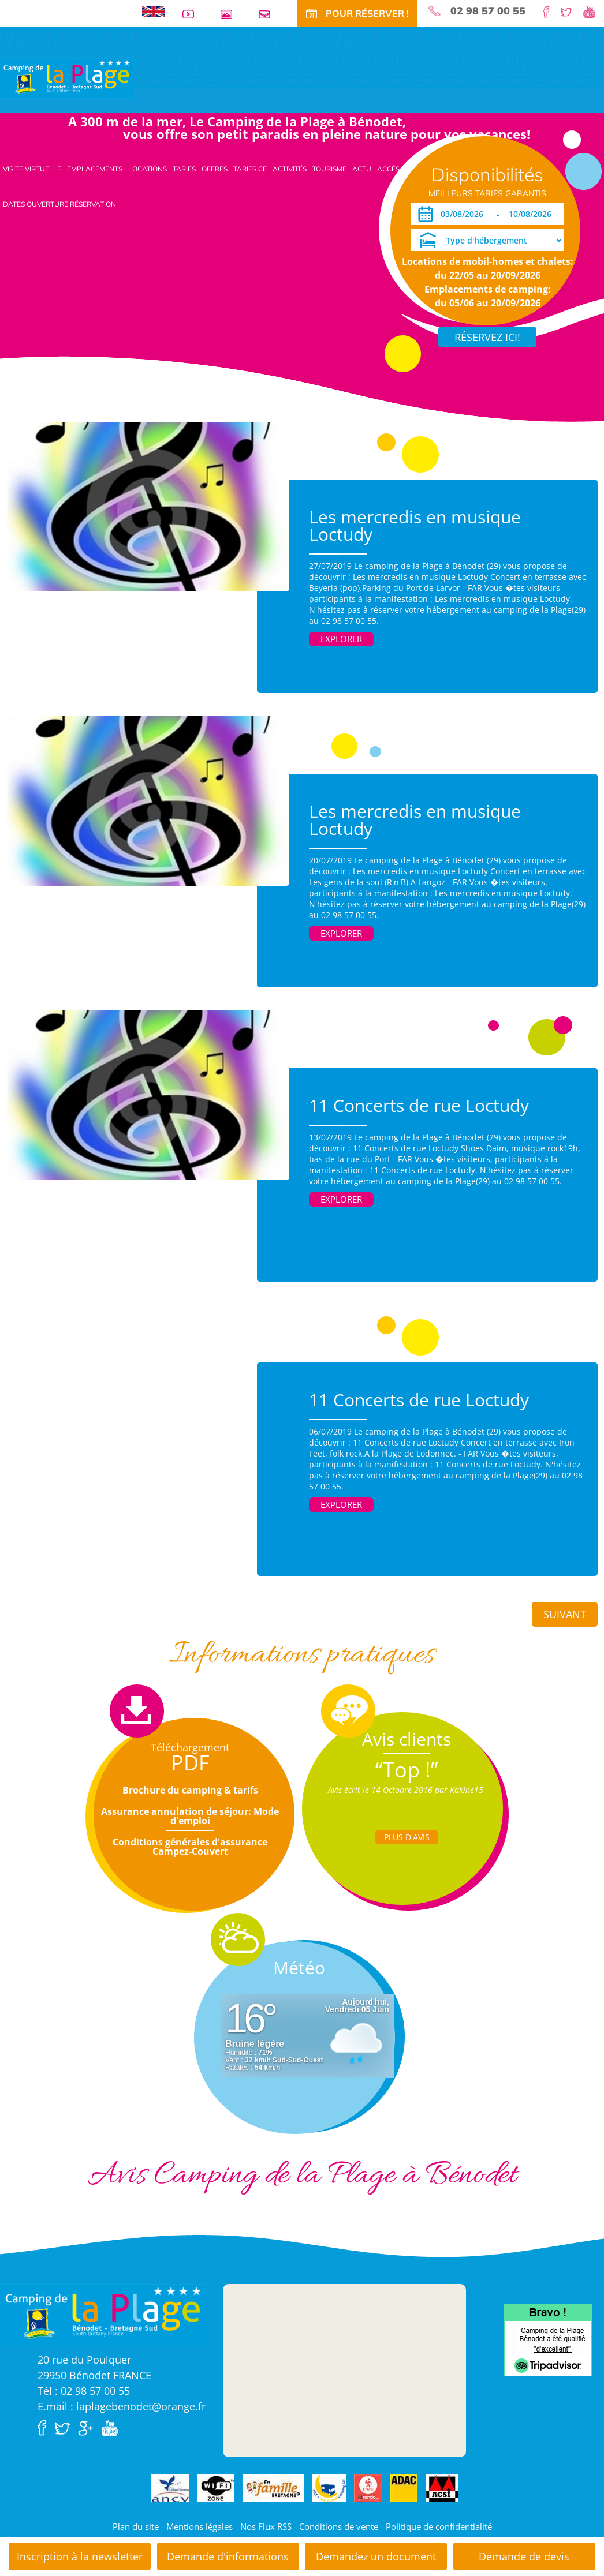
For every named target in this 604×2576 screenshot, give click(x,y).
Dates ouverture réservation (59, 204)
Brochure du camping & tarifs (190, 1790)
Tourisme (329, 168)
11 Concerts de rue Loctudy (419, 1105)
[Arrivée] (464, 214)
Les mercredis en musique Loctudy (415, 525)
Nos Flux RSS (266, 2526)
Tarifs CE (250, 168)
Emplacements (94, 168)
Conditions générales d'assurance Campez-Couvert (190, 1847)
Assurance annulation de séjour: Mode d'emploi (190, 1816)
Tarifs (184, 168)
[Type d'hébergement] (487, 240)
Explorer (341, 639)
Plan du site (136, 2526)
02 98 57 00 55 (487, 11)
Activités (290, 168)
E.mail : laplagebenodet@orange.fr (122, 2406)
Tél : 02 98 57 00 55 (84, 2391)
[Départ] (533, 214)
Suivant (564, 1614)
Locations (147, 168)
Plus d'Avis (407, 1837)
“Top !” (406, 1769)
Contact (269, 14)
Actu (361, 168)
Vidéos (192, 14)
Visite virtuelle (32, 168)
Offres (215, 168)
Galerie (231, 14)
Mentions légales (199, 2526)
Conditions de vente (338, 2526)
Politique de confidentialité (439, 2526)
